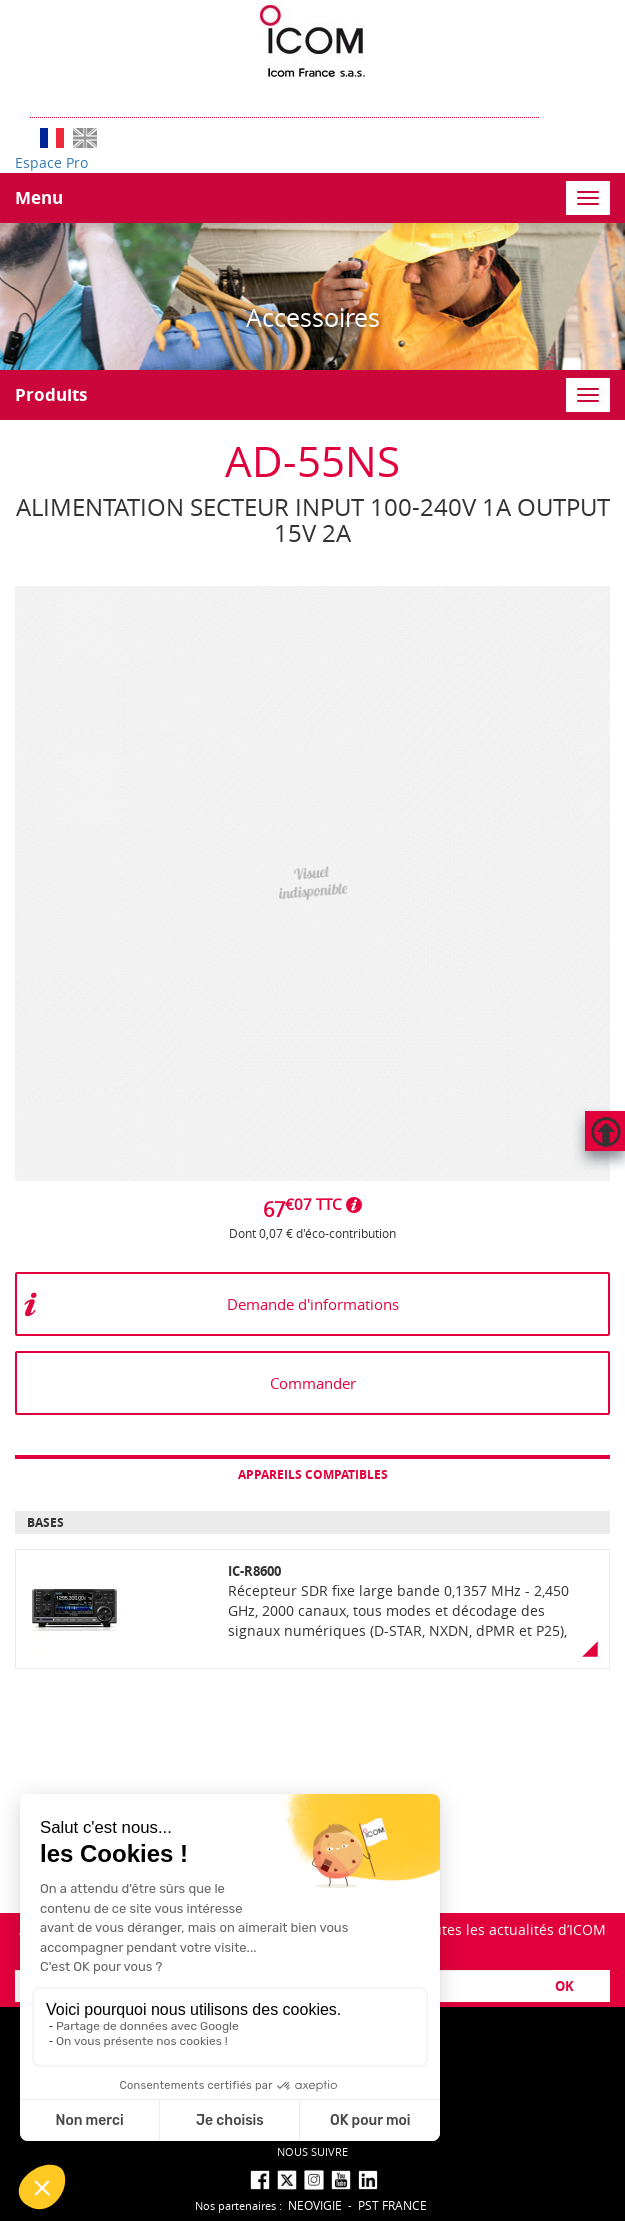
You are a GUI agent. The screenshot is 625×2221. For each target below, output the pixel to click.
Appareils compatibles (313, 1474)
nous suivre (312, 2151)
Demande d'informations (313, 1304)
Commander (313, 1383)
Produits (51, 394)
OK (564, 1986)
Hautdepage (605, 1131)
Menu (39, 197)
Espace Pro (51, 162)
